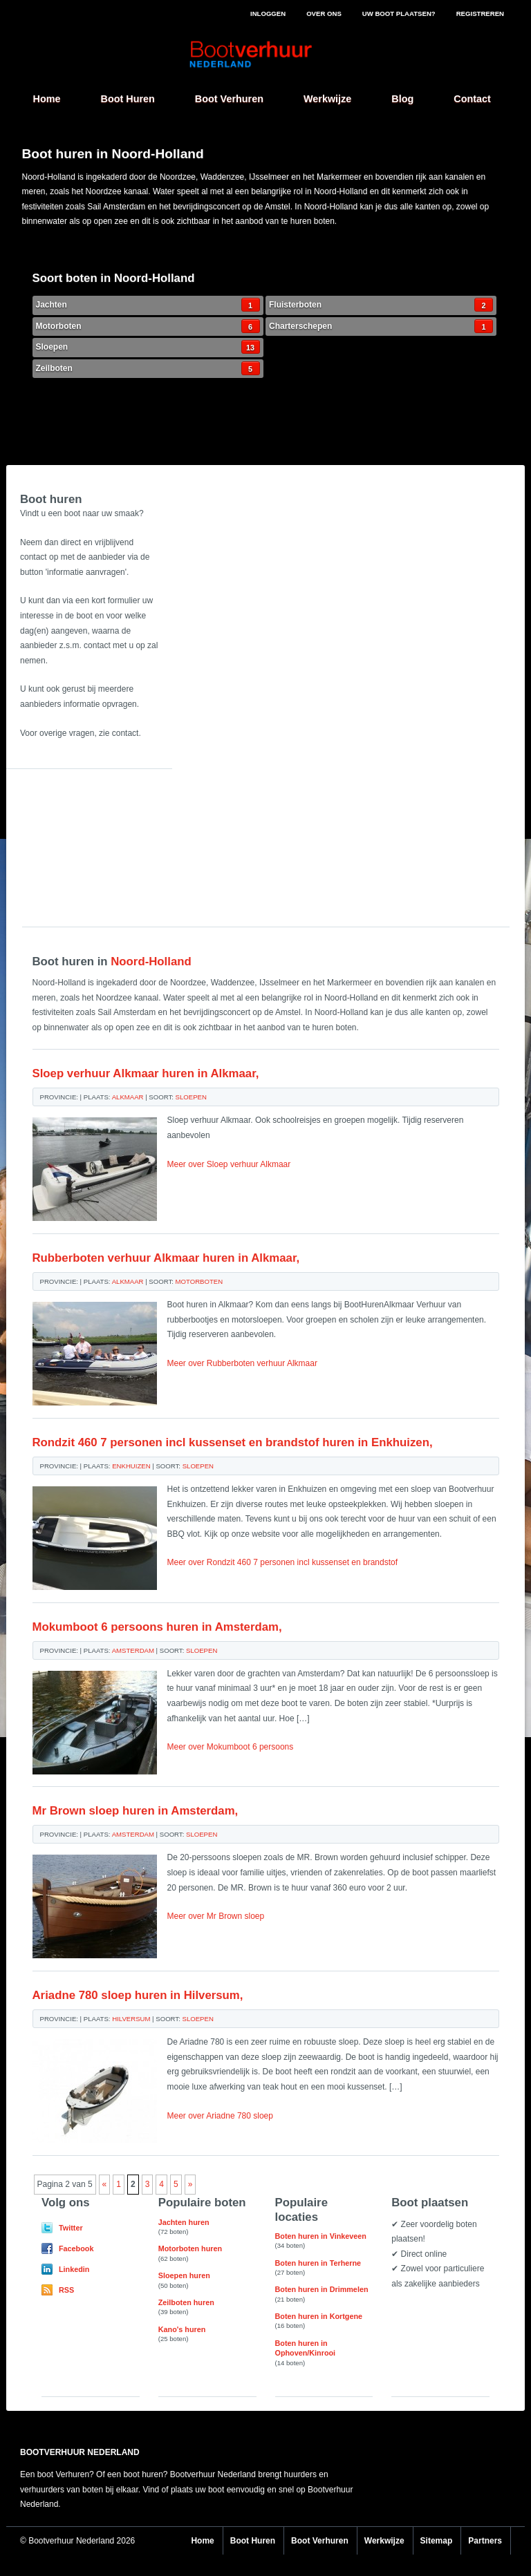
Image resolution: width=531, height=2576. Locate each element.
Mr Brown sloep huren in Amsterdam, (135, 1810)
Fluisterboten (381, 305)
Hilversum (131, 2019)
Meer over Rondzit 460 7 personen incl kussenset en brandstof (282, 1562)
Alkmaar (128, 1097)
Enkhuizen (131, 1466)
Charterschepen (381, 326)
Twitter (71, 2228)
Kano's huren (182, 2329)
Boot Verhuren (229, 98)
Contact (472, 98)
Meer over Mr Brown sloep (216, 1916)
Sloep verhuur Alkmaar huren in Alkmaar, (145, 1073)
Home (47, 98)
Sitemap (436, 2541)
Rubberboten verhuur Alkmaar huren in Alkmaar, (166, 1258)
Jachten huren (183, 2222)
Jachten (148, 305)
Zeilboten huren (186, 2302)
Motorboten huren (190, 2248)
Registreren (480, 13)
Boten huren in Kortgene (319, 2316)
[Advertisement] (91, 838)
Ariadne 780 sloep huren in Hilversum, (137, 1995)
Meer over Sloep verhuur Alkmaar (229, 1164)
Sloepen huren (184, 2275)
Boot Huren (127, 98)
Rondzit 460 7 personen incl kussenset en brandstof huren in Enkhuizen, (232, 1442)
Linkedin (74, 2269)
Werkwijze (327, 98)
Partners (485, 2541)
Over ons (324, 13)
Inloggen (268, 13)
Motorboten (148, 326)
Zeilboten (148, 368)
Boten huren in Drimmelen (322, 2289)
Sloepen (148, 347)
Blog (402, 98)
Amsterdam (133, 1650)
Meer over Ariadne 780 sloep (220, 2116)
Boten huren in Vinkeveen (320, 2236)
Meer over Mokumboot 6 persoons (230, 1747)
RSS (66, 2290)
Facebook (76, 2248)
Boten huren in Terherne (318, 2263)
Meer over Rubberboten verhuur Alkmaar (242, 1363)
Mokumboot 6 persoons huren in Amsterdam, (157, 1626)
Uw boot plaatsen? (399, 13)
